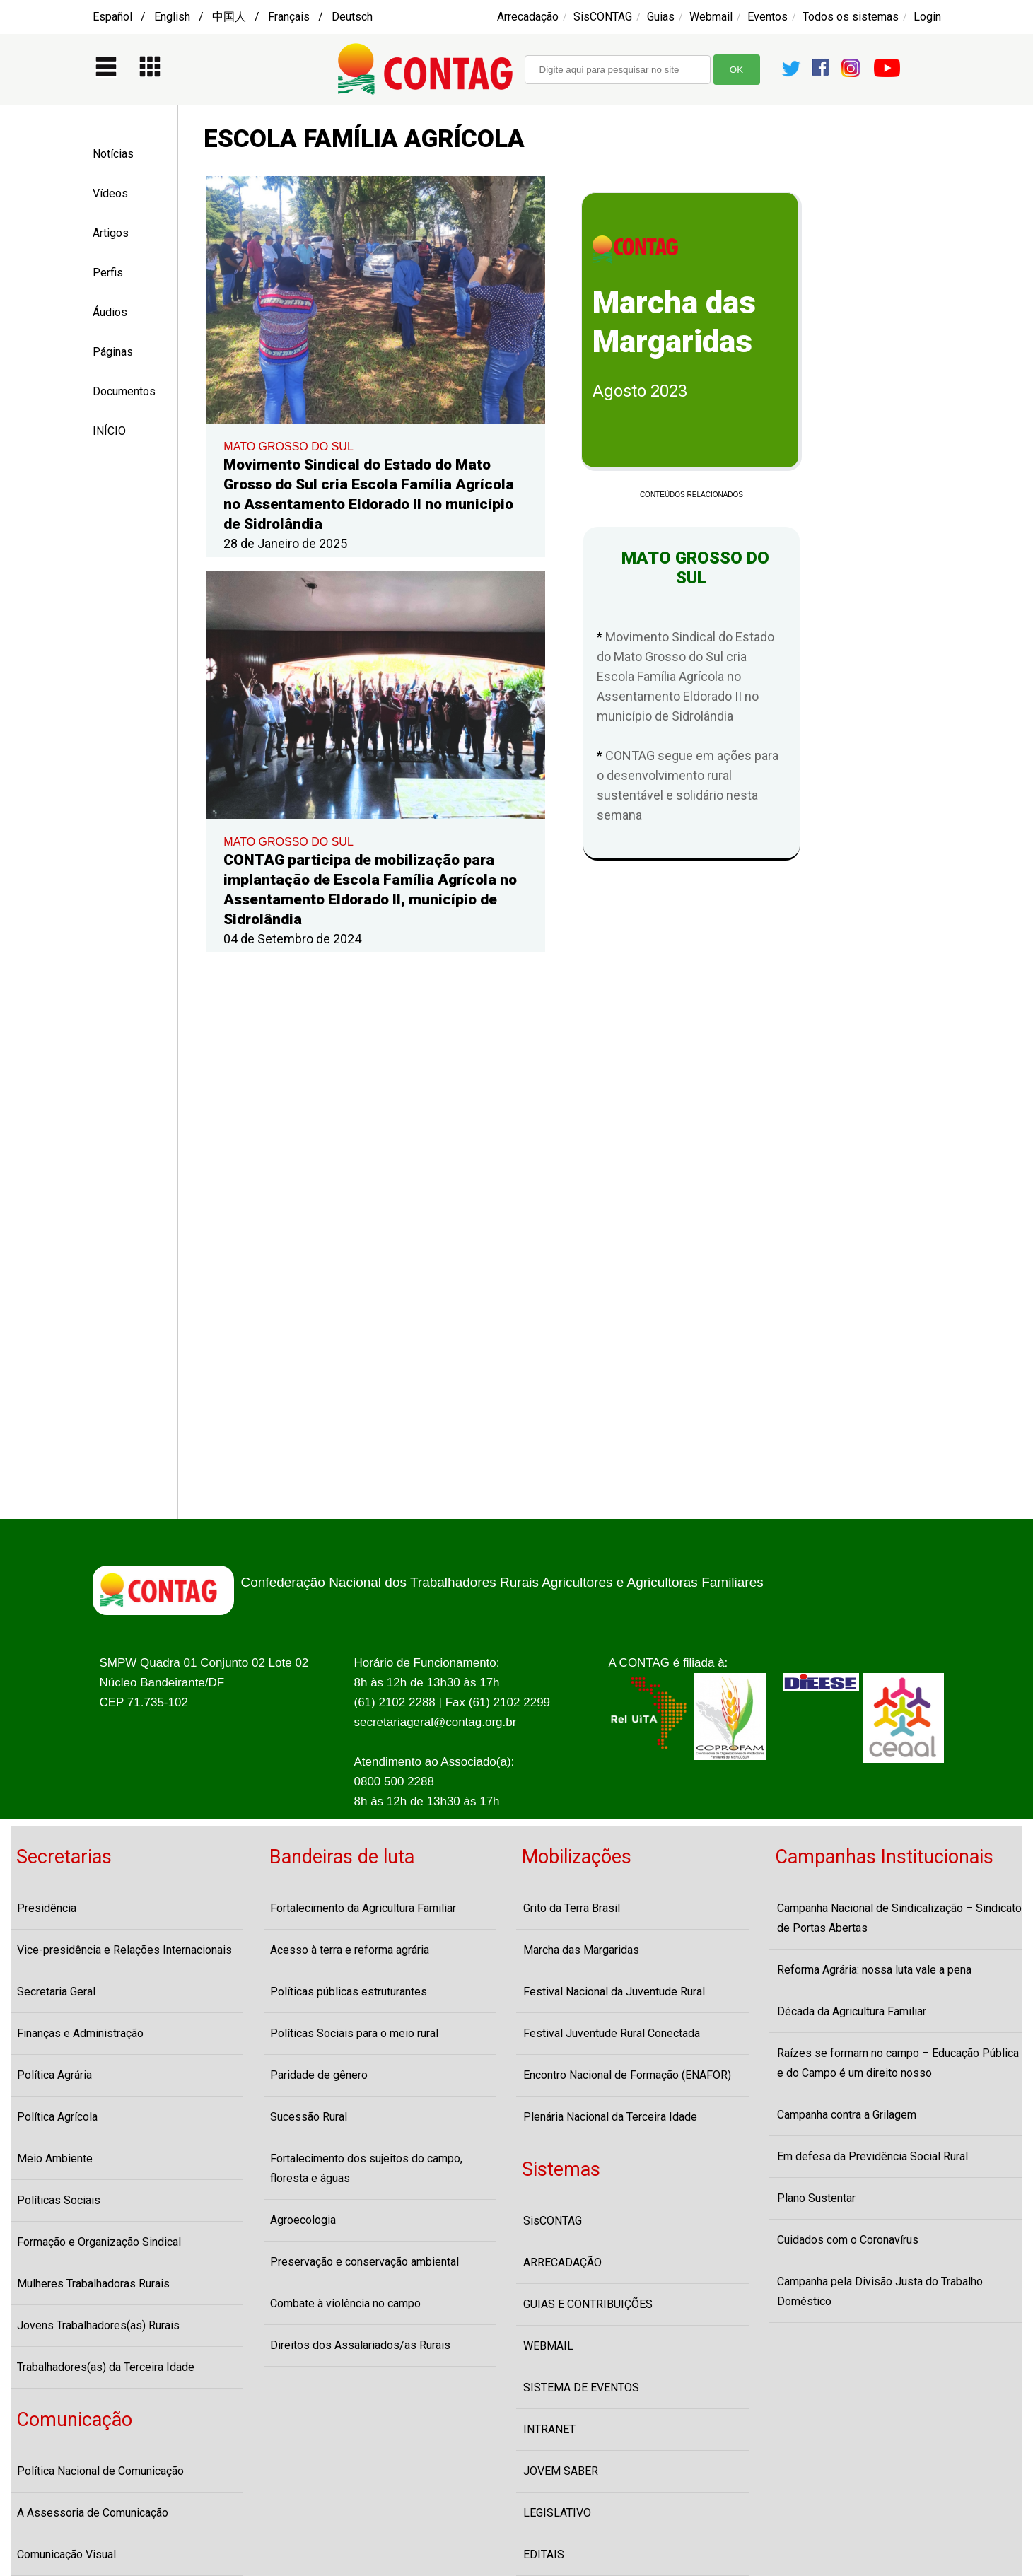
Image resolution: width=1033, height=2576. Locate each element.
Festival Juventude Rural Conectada (611, 2033)
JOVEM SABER (560, 2471)
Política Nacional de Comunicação (100, 2471)
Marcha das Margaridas (581, 1950)
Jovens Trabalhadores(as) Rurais (98, 2325)
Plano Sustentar (816, 2198)
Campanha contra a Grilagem (846, 2114)
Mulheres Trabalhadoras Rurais (93, 2283)
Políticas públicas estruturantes (348, 1991)
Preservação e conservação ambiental (364, 2261)
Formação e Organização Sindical (99, 2242)
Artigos (111, 233)
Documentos (124, 391)
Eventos (767, 16)
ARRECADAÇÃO (562, 2262)
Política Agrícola (57, 2116)
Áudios (110, 312)
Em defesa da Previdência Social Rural (872, 2156)
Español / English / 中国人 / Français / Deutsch (233, 16)
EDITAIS (543, 2554)
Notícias (113, 154)
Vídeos (110, 193)
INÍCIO (109, 431)
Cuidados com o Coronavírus (847, 2239)
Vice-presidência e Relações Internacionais (124, 1950)
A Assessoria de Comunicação (92, 2512)
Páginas (113, 352)
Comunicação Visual (66, 2554)
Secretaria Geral (56, 1991)
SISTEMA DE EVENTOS (581, 2387)
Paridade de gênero (319, 2075)
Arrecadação (528, 16)
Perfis (108, 272)
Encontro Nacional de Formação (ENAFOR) (627, 2075)
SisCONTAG (602, 16)
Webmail (711, 16)
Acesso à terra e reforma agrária (349, 1950)
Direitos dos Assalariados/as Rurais (360, 2345)
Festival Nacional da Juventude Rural (614, 1991)
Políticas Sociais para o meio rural (354, 2033)
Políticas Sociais (58, 2200)
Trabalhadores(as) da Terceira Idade (105, 2367)
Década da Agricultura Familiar (851, 2011)
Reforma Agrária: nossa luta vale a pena (874, 1969)
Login (927, 16)
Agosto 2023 (640, 391)
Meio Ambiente (55, 2158)
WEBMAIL (548, 2346)
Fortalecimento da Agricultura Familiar (363, 1908)
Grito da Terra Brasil (571, 1908)
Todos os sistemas (851, 16)
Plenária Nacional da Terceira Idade (610, 2116)
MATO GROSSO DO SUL (288, 447)
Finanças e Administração (80, 2033)
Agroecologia (303, 2220)
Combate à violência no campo (345, 2303)
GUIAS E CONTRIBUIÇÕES (588, 2304)
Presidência (46, 1908)
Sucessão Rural (308, 2116)
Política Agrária (54, 2075)
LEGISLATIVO (557, 2512)
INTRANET (549, 2429)
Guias (661, 16)
